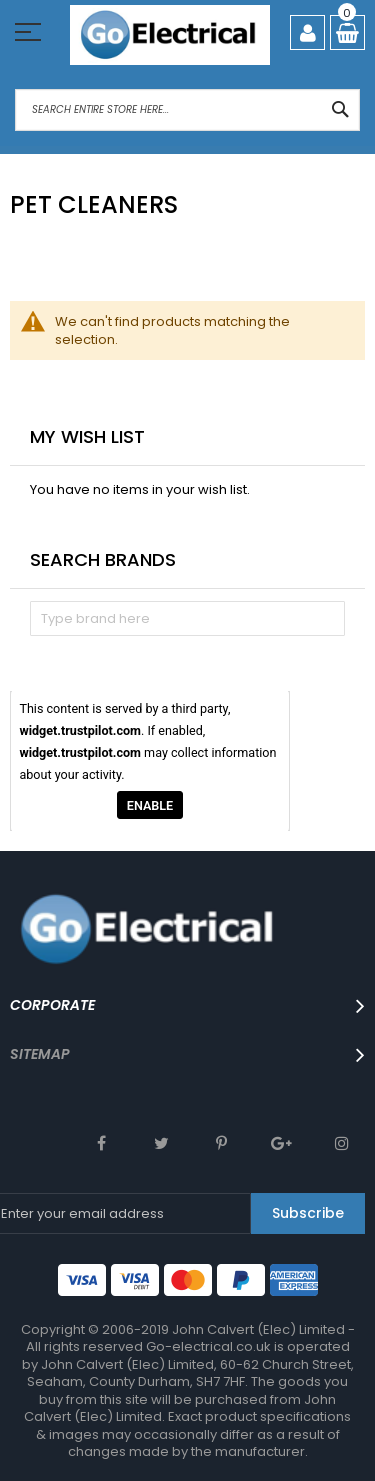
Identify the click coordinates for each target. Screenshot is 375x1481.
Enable (150, 804)
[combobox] (187, 110)
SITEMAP (40, 1054)
